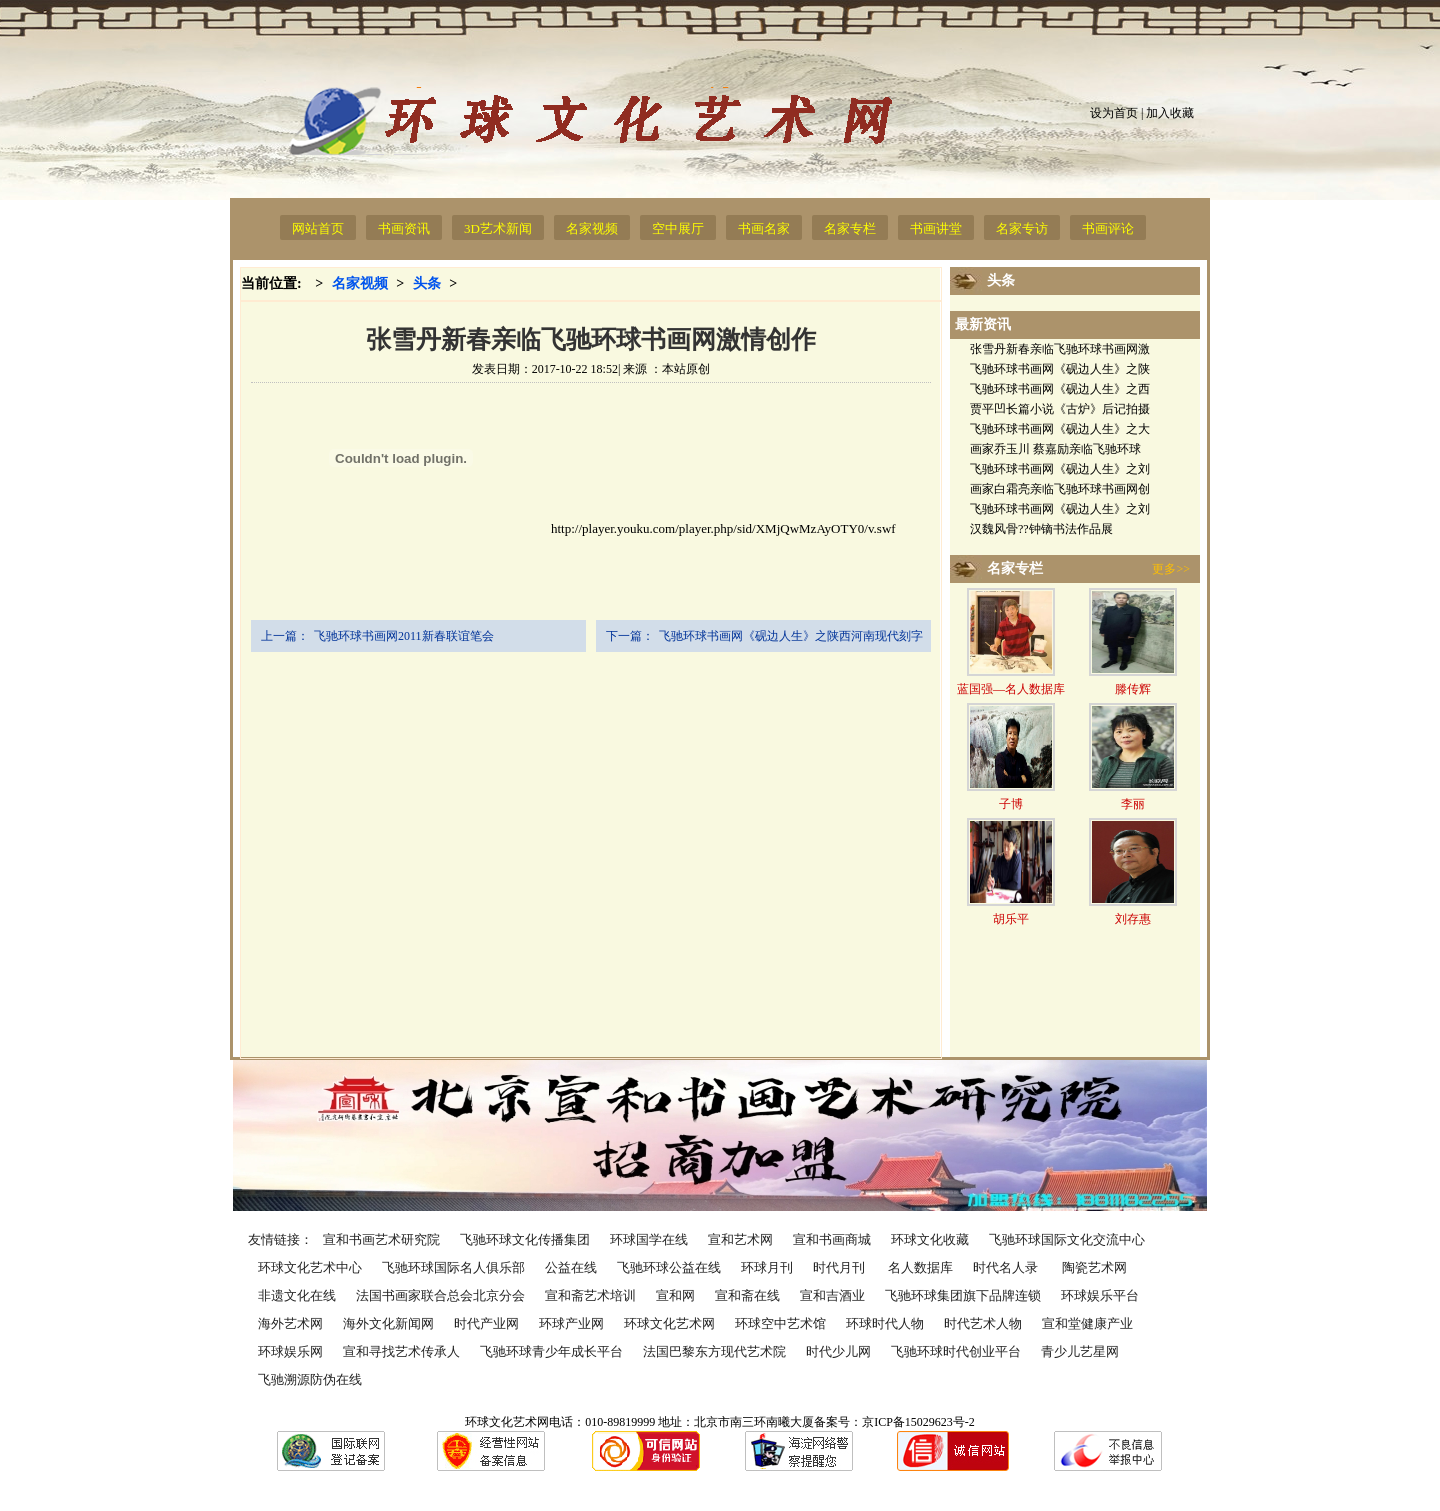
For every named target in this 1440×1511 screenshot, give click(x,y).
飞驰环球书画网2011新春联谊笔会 (404, 636)
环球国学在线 (649, 1239)
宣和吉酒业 (832, 1295)
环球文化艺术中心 (310, 1267)
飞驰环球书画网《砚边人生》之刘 (1060, 469)
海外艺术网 (290, 1323)
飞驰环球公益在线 (669, 1267)
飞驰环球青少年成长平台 (551, 1351)
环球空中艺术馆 (780, 1323)
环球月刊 (767, 1267)
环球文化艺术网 (669, 1323)
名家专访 (1022, 228)
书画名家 (764, 228)
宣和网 (675, 1295)
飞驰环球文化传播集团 (525, 1239)
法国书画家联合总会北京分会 (440, 1295)
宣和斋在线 (747, 1295)
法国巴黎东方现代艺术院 (714, 1351)
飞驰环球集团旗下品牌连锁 (963, 1295)
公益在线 (571, 1267)
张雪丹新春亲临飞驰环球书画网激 (1060, 349)
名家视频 (592, 228)
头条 (427, 283)
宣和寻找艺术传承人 (401, 1351)
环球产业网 (571, 1323)
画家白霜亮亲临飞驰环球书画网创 (1060, 489)
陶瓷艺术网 (1094, 1267)
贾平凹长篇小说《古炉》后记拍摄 (1060, 409)
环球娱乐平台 (1100, 1295)
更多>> (1171, 569)
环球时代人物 (885, 1323)
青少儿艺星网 (1080, 1351)
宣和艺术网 (740, 1239)
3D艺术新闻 (498, 228)
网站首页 (318, 228)
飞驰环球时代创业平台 (956, 1351)
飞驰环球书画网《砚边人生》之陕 (1060, 369)
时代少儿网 (838, 1351)
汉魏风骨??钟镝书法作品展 (1041, 529)
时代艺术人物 (983, 1323)
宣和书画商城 (832, 1239)
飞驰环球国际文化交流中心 (1067, 1239)
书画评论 (1108, 228)
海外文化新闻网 (388, 1323)
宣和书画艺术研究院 (381, 1239)
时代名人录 (1007, 1267)
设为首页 (1114, 113)
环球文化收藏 (930, 1239)
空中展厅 (678, 228)
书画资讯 (404, 228)
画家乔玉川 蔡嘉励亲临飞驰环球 (1055, 449)
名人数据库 (920, 1267)
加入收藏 (1170, 113)
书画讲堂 (936, 228)
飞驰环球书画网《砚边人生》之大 (1060, 429)
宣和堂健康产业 (1087, 1323)
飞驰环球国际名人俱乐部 (453, 1267)
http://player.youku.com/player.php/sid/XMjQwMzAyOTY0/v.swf (573, 528)
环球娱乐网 (290, 1351)
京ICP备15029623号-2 (918, 1422)
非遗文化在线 (297, 1295)
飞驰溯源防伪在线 (310, 1379)
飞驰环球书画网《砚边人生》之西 (1060, 389)
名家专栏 (850, 228)
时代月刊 (840, 1267)
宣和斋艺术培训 (590, 1295)
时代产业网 (486, 1323)
